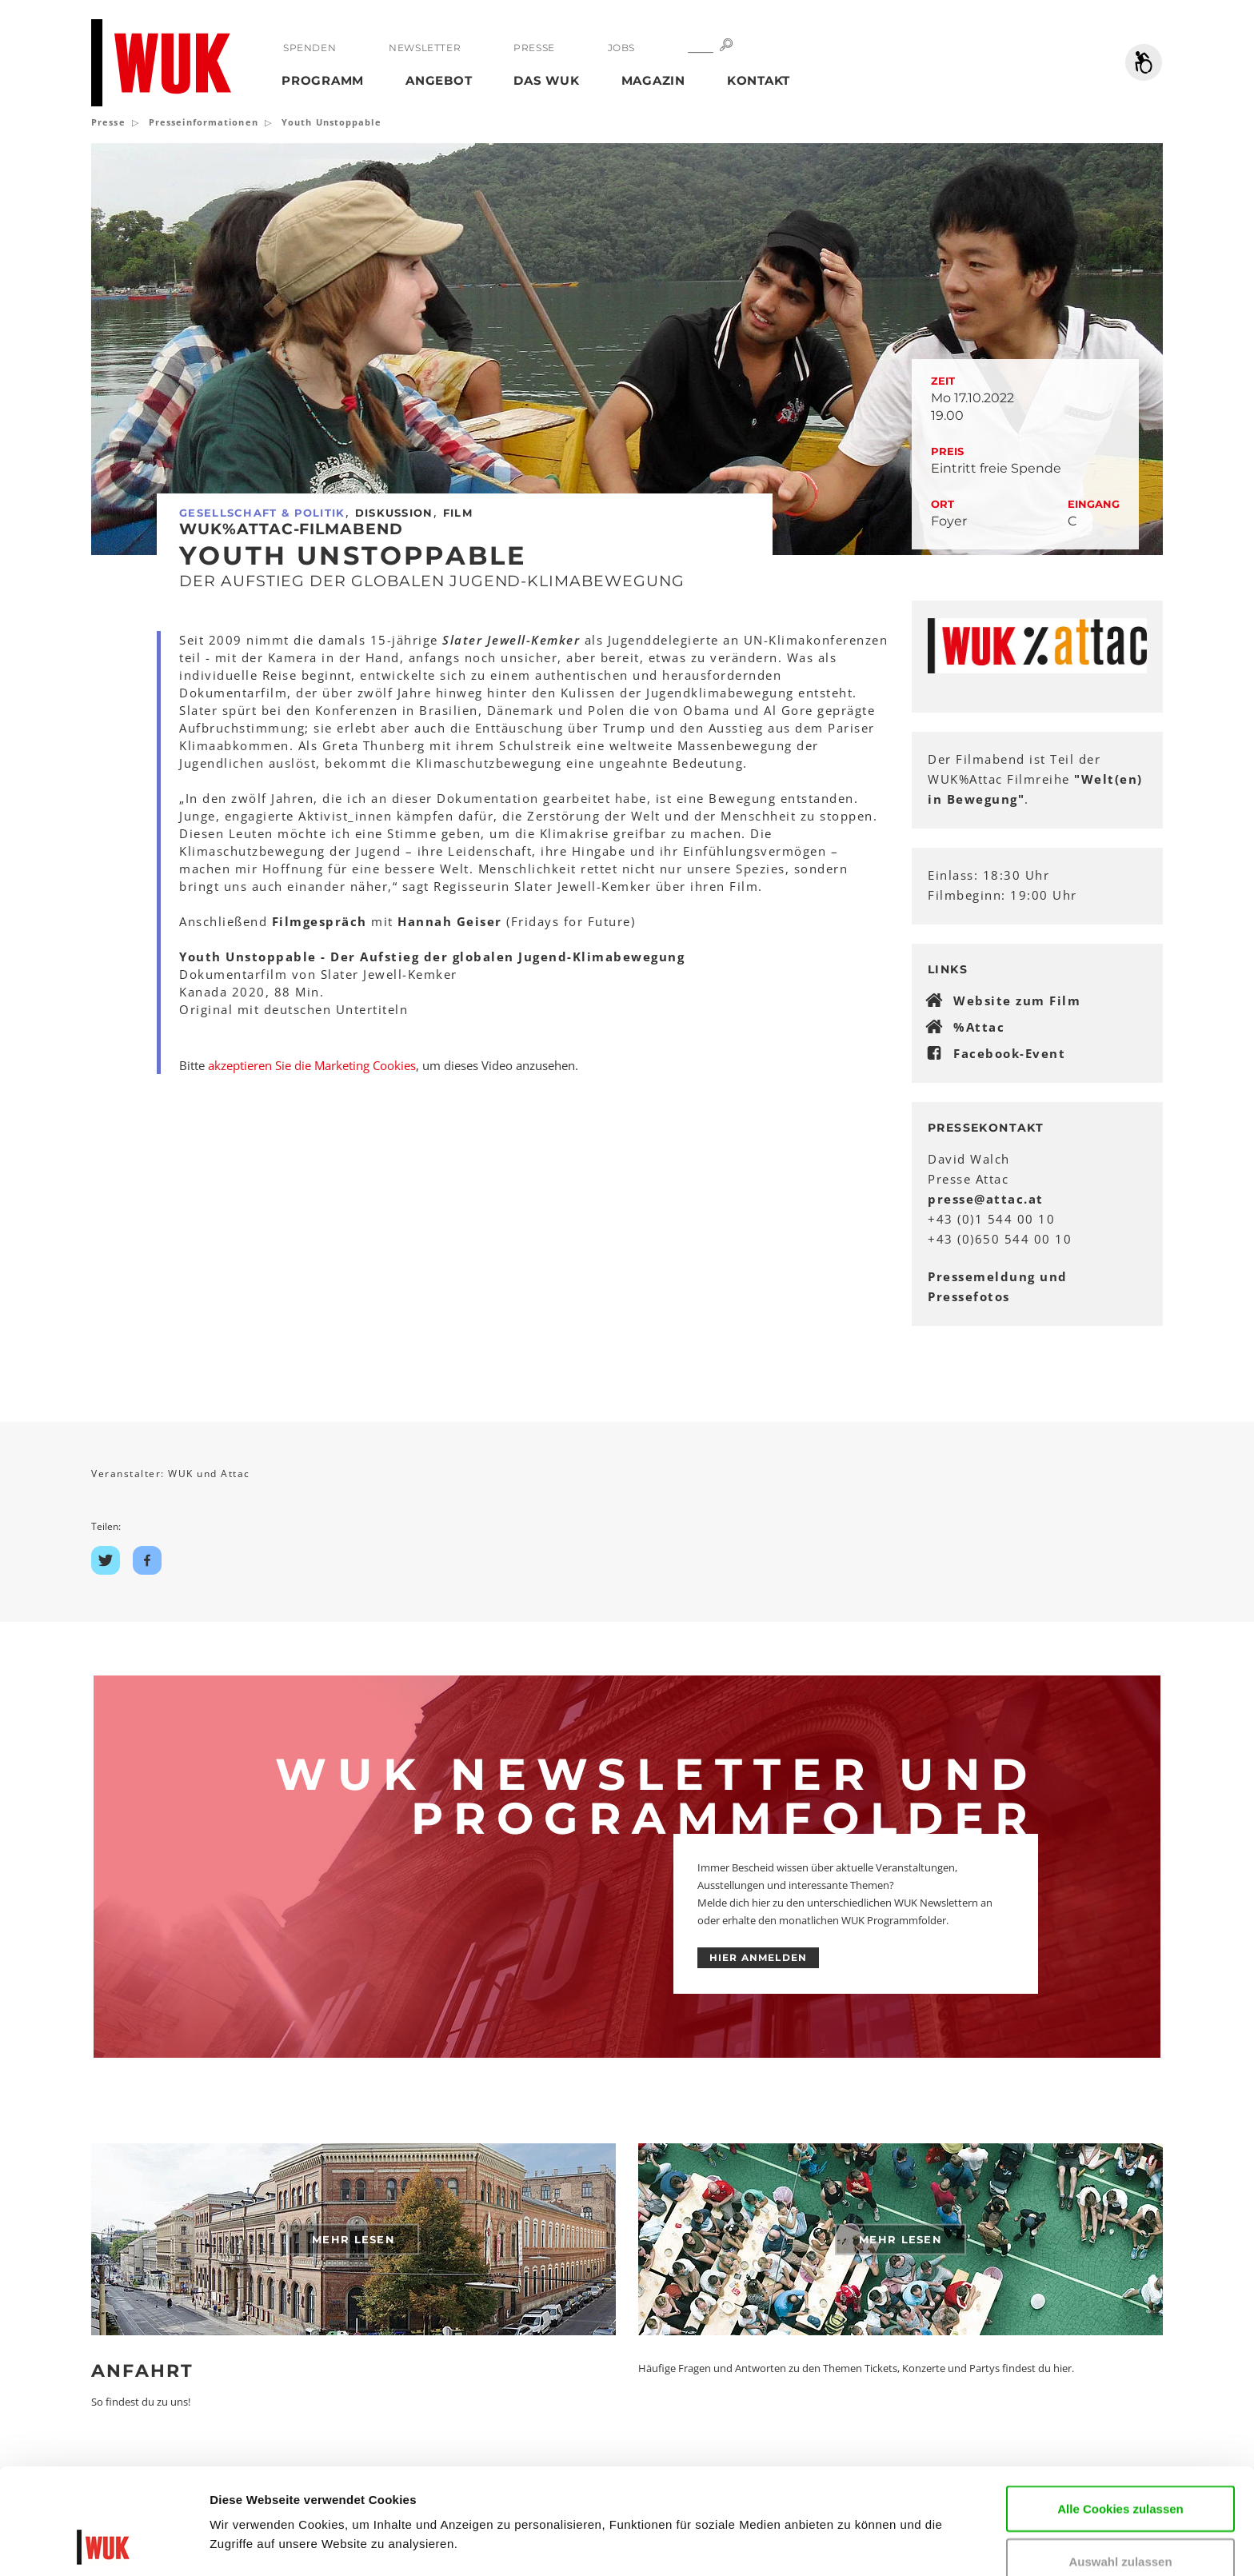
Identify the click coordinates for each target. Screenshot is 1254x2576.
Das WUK (546, 80)
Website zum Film (1016, 1000)
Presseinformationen (203, 122)
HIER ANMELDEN (758, 1957)
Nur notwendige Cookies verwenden (1120, 2523)
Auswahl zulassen (1120, 2462)
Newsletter (425, 48)
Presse (534, 48)
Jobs (621, 48)
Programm (323, 80)
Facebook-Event (1009, 1053)
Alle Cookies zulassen (1120, 2409)
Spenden (309, 48)
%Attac (978, 1027)
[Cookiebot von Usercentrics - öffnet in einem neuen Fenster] (104, 2545)
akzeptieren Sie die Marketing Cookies (312, 1065)
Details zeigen (250, 2539)
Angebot (438, 80)
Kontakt (758, 80)
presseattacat (986, 1199)
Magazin (653, 80)
